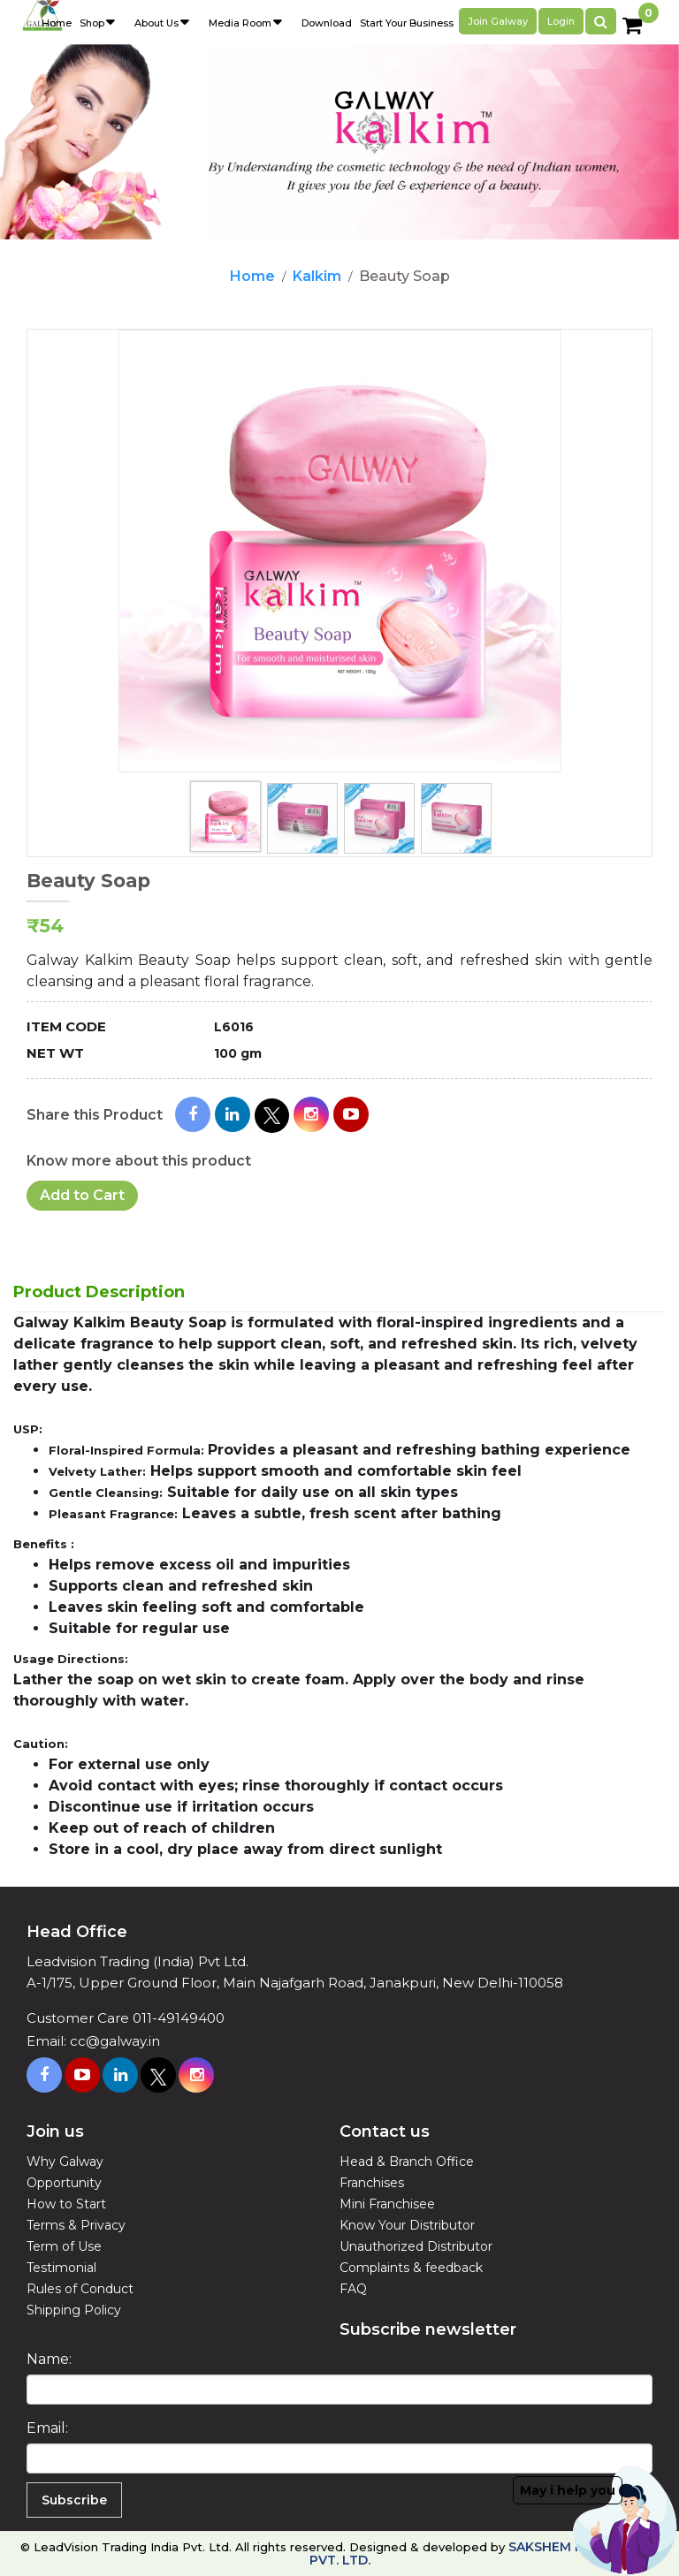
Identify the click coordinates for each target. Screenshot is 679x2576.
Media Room (240, 23)
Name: (49, 2359)
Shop (92, 23)
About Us (156, 23)
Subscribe (74, 2500)
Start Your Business (407, 23)
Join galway (498, 21)
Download (326, 23)
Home (252, 276)
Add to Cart (82, 1195)
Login (561, 21)
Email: (47, 2428)
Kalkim (317, 276)
